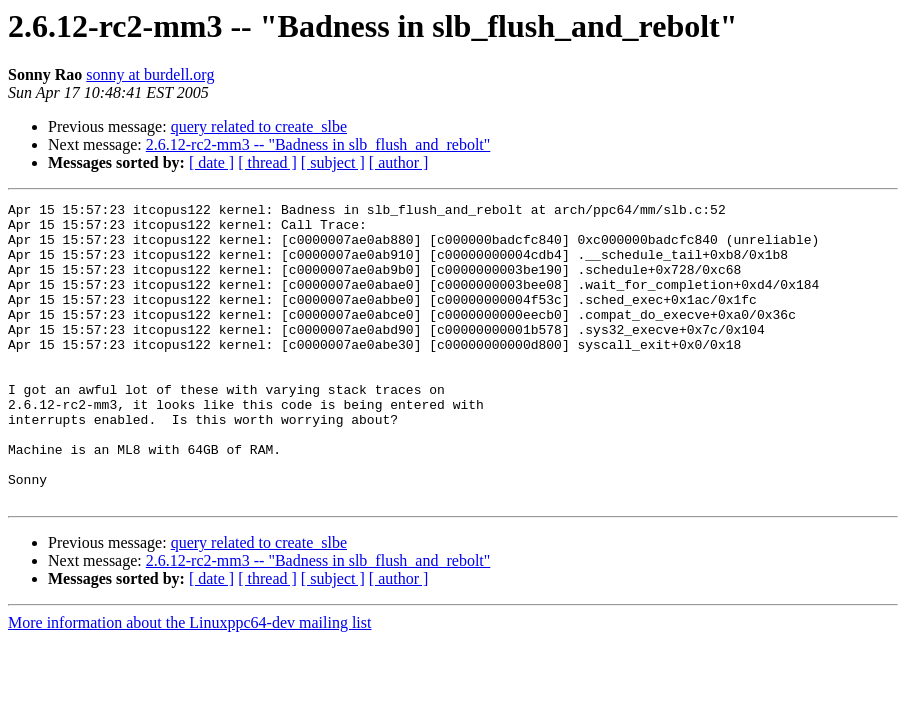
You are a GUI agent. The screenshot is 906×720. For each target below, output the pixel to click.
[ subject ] (333, 162)
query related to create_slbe (259, 126)
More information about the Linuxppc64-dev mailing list (189, 682)
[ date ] (211, 162)
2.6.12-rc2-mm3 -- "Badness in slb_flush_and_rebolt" (318, 144)
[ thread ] (267, 162)
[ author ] (399, 162)
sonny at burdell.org (150, 74)
